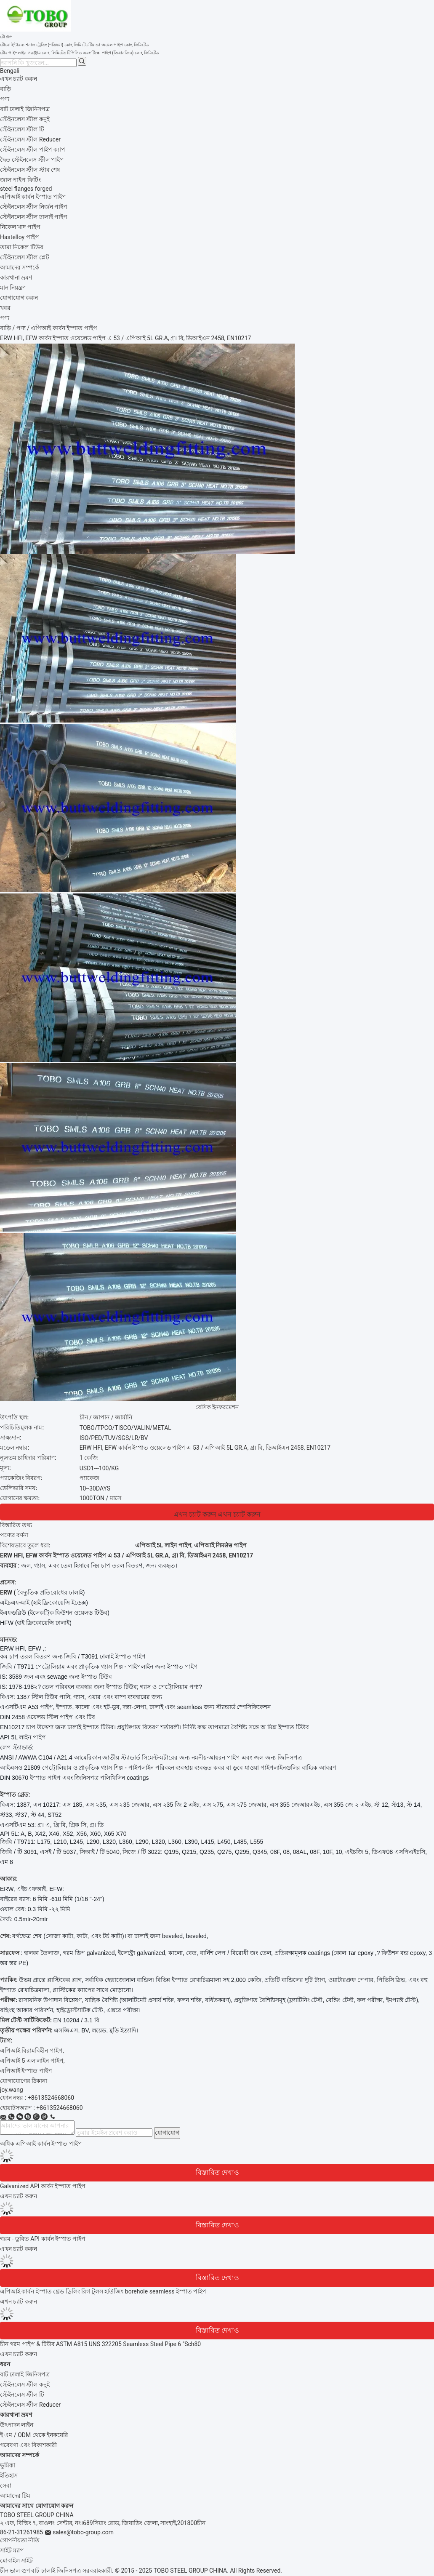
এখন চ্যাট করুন (18, 78)
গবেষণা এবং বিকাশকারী (28, 2445)
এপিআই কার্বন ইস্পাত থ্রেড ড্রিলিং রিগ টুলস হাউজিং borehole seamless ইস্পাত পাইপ (103, 2291)
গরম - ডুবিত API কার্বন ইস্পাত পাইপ (42, 2238)
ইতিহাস (9, 2475)
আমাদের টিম (15, 2495)
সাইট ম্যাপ (12, 2550)
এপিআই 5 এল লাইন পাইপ (32, 2060)
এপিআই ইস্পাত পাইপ (26, 2070)
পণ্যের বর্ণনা (14, 1535)
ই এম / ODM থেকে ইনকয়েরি (34, 2435)
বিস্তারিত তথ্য (16, 1525)
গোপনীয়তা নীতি (20, 2540)
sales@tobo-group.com (83, 2532)
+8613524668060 (51, 2097)
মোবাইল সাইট (16, 2560)
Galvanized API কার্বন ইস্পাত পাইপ (42, 2186)
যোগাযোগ (167, 2132)
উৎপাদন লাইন (16, 2424)
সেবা (5, 2485)
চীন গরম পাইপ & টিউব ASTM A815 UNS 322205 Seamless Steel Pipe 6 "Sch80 (100, 2344)
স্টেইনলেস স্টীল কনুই (25, 2384)
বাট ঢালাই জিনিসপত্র (25, 2374)
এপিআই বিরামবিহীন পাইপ (31, 2050)
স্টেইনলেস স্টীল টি (22, 2394)
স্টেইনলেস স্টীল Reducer (30, 2404)
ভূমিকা (7, 2465)
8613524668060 (61, 2107)
